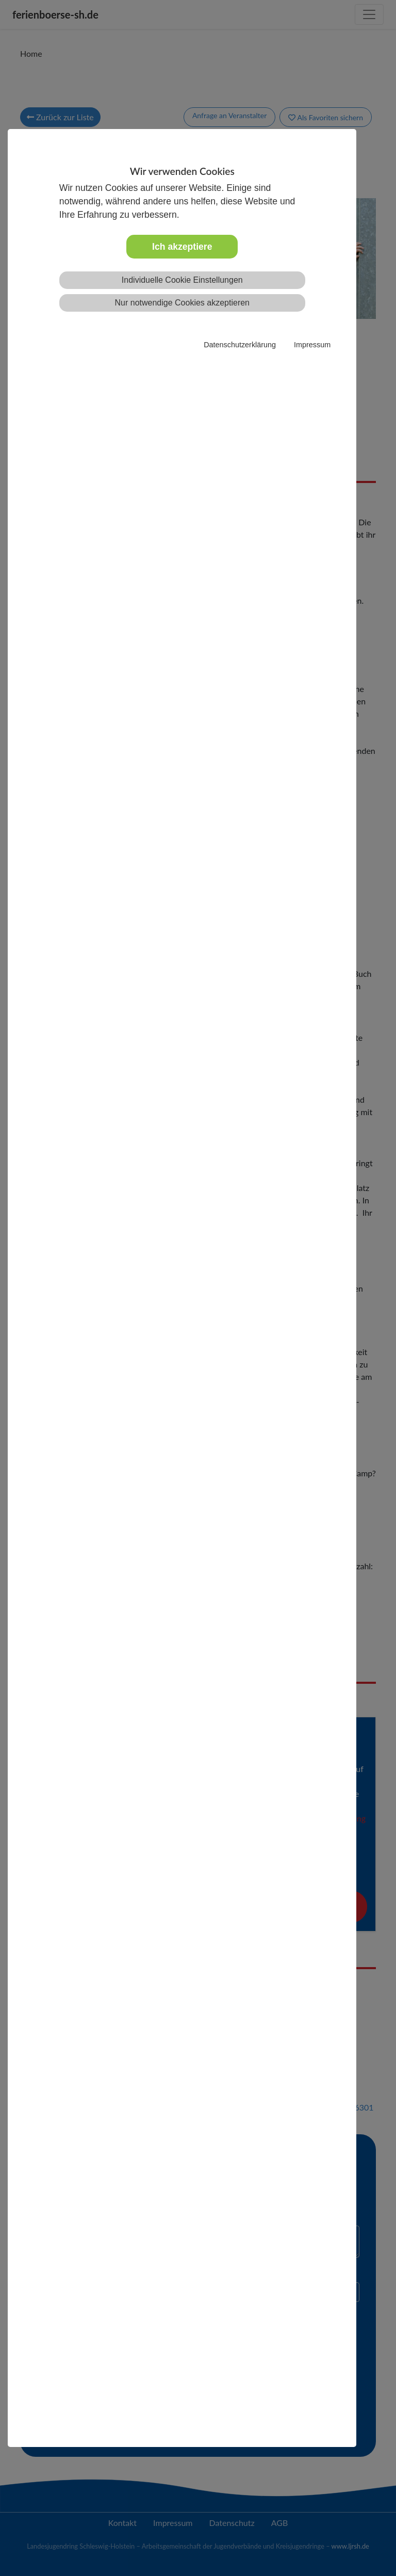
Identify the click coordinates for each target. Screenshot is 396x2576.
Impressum (312, 345)
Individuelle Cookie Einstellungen (182, 280)
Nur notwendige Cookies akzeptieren (182, 302)
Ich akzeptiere (182, 247)
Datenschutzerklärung (240, 345)
